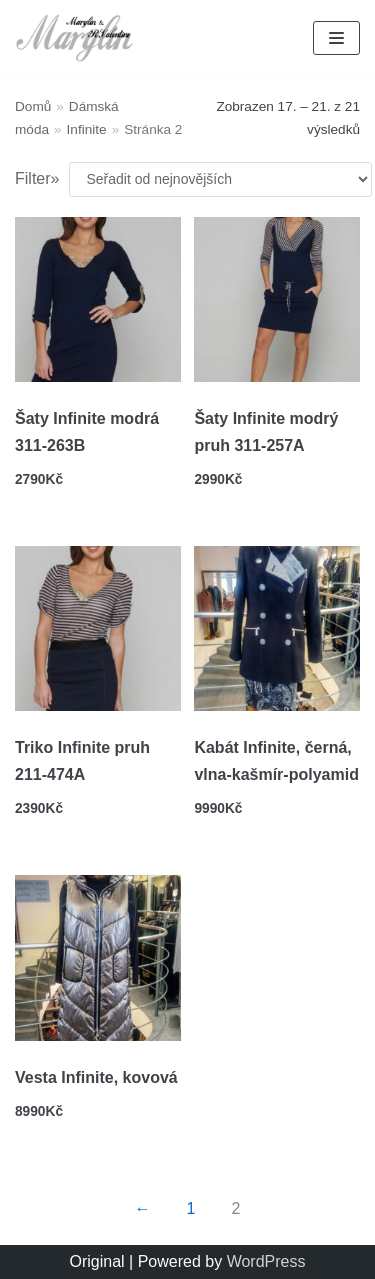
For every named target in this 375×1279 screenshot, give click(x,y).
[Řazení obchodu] (220, 179)
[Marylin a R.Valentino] (75, 38)
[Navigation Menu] (336, 38)
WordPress (266, 1261)
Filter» (37, 178)
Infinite (87, 129)
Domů (33, 106)
